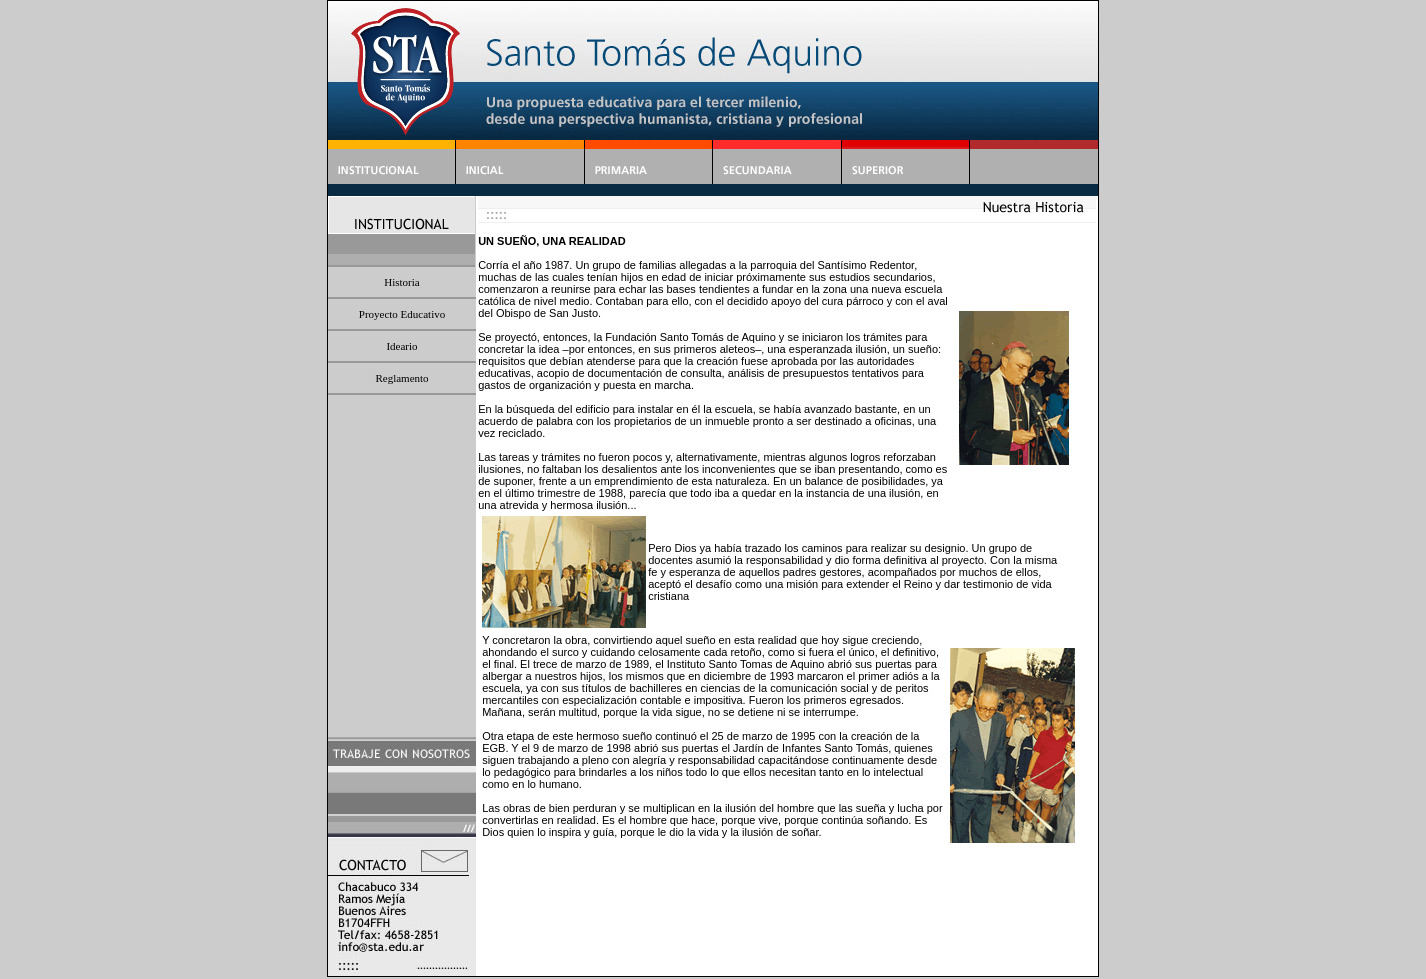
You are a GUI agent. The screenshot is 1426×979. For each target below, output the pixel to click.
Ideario (401, 346)
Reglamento (401, 378)
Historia (401, 282)
